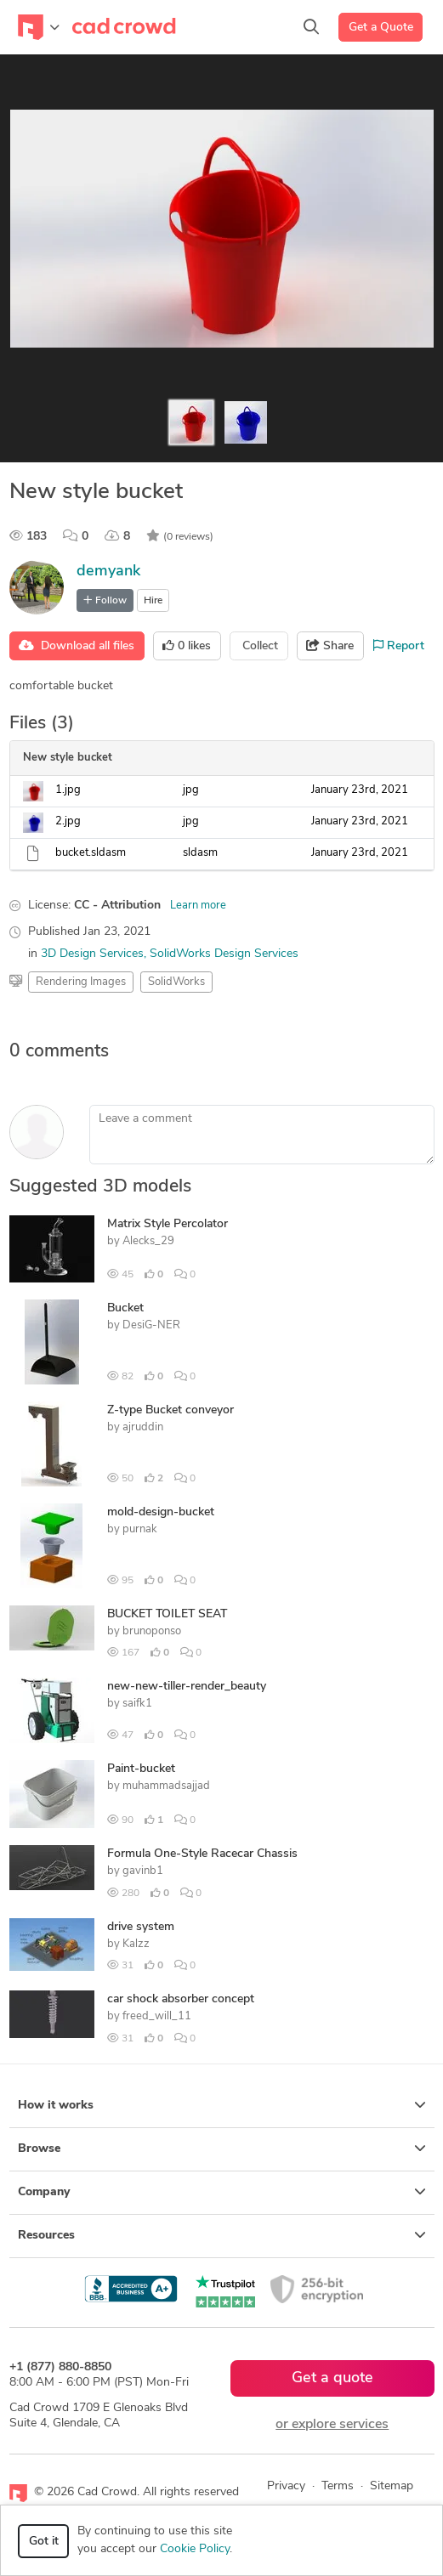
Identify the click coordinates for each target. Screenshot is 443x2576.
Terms (337, 2486)
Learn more (198, 905)
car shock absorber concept (180, 1999)
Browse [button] (222, 2148)
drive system (140, 1927)
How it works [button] (222, 2105)
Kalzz (136, 1944)
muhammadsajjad (166, 1786)
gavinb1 (142, 1871)
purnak (139, 1529)
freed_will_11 (156, 2016)
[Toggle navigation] (38, 27)
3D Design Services (92, 954)
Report (398, 646)
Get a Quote (381, 27)
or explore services (332, 2425)
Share (330, 646)
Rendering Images (81, 982)
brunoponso (151, 1631)
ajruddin (142, 1427)
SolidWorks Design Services (224, 954)
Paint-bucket (141, 1769)
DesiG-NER (151, 1325)
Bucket (125, 1308)
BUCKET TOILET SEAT (167, 1614)
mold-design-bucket (160, 1512)
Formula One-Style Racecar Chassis (202, 1854)
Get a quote (332, 2378)
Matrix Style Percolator (167, 1224)
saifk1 (137, 1703)
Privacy (286, 2486)
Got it (44, 2541)
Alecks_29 (148, 1241)
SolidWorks (176, 982)
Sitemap (391, 2486)
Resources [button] (222, 2235)
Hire (153, 601)
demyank (108, 571)
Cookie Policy (195, 2549)
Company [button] (222, 2192)
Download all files (76, 646)
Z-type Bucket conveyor (170, 1410)
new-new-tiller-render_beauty (186, 1686)
